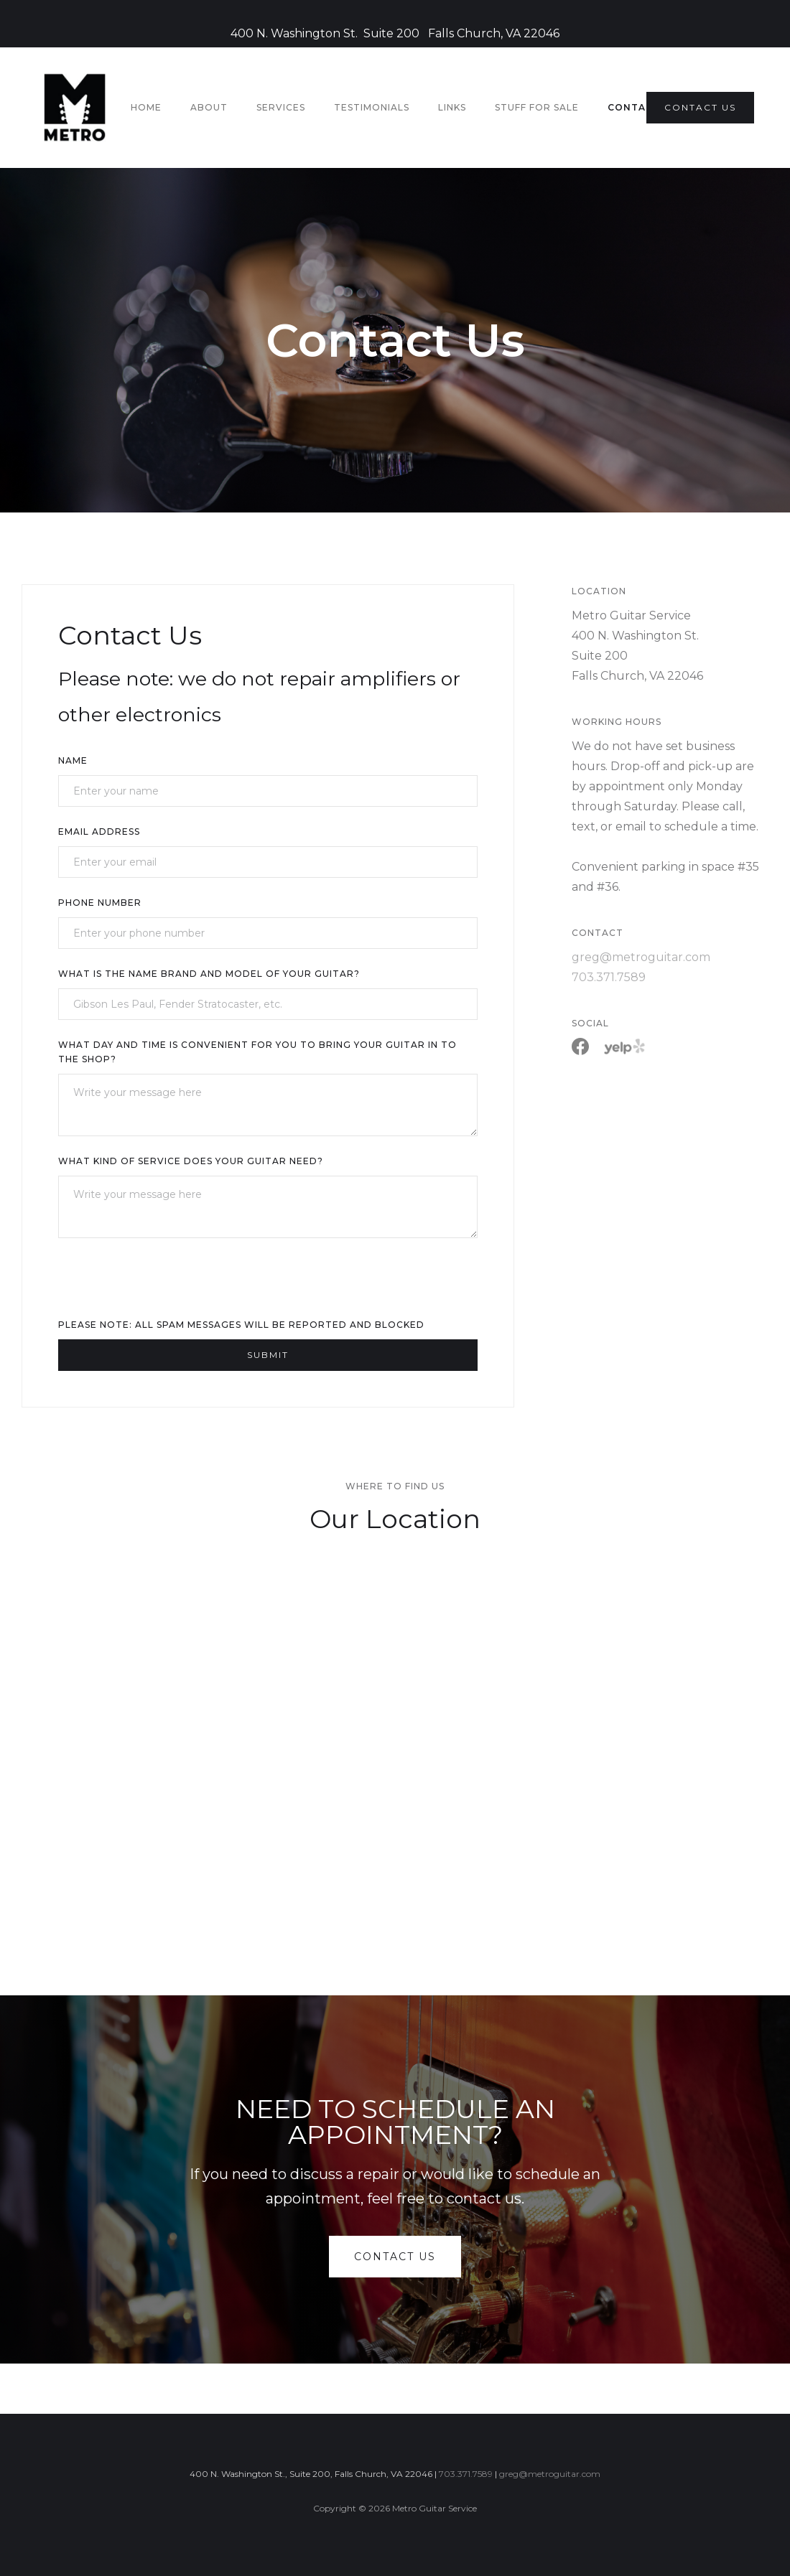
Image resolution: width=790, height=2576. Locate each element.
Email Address (99, 831)
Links (452, 107)
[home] (74, 107)
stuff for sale (537, 107)
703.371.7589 (609, 977)
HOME (146, 107)
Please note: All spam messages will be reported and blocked (241, 1324)
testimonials (371, 107)
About (209, 107)
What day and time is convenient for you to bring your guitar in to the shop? (257, 1051)
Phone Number (99, 902)
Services (280, 107)
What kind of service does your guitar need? (190, 1161)
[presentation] (167, 1284)
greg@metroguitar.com (641, 957)
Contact (634, 107)
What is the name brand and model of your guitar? (209, 973)
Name (73, 760)
